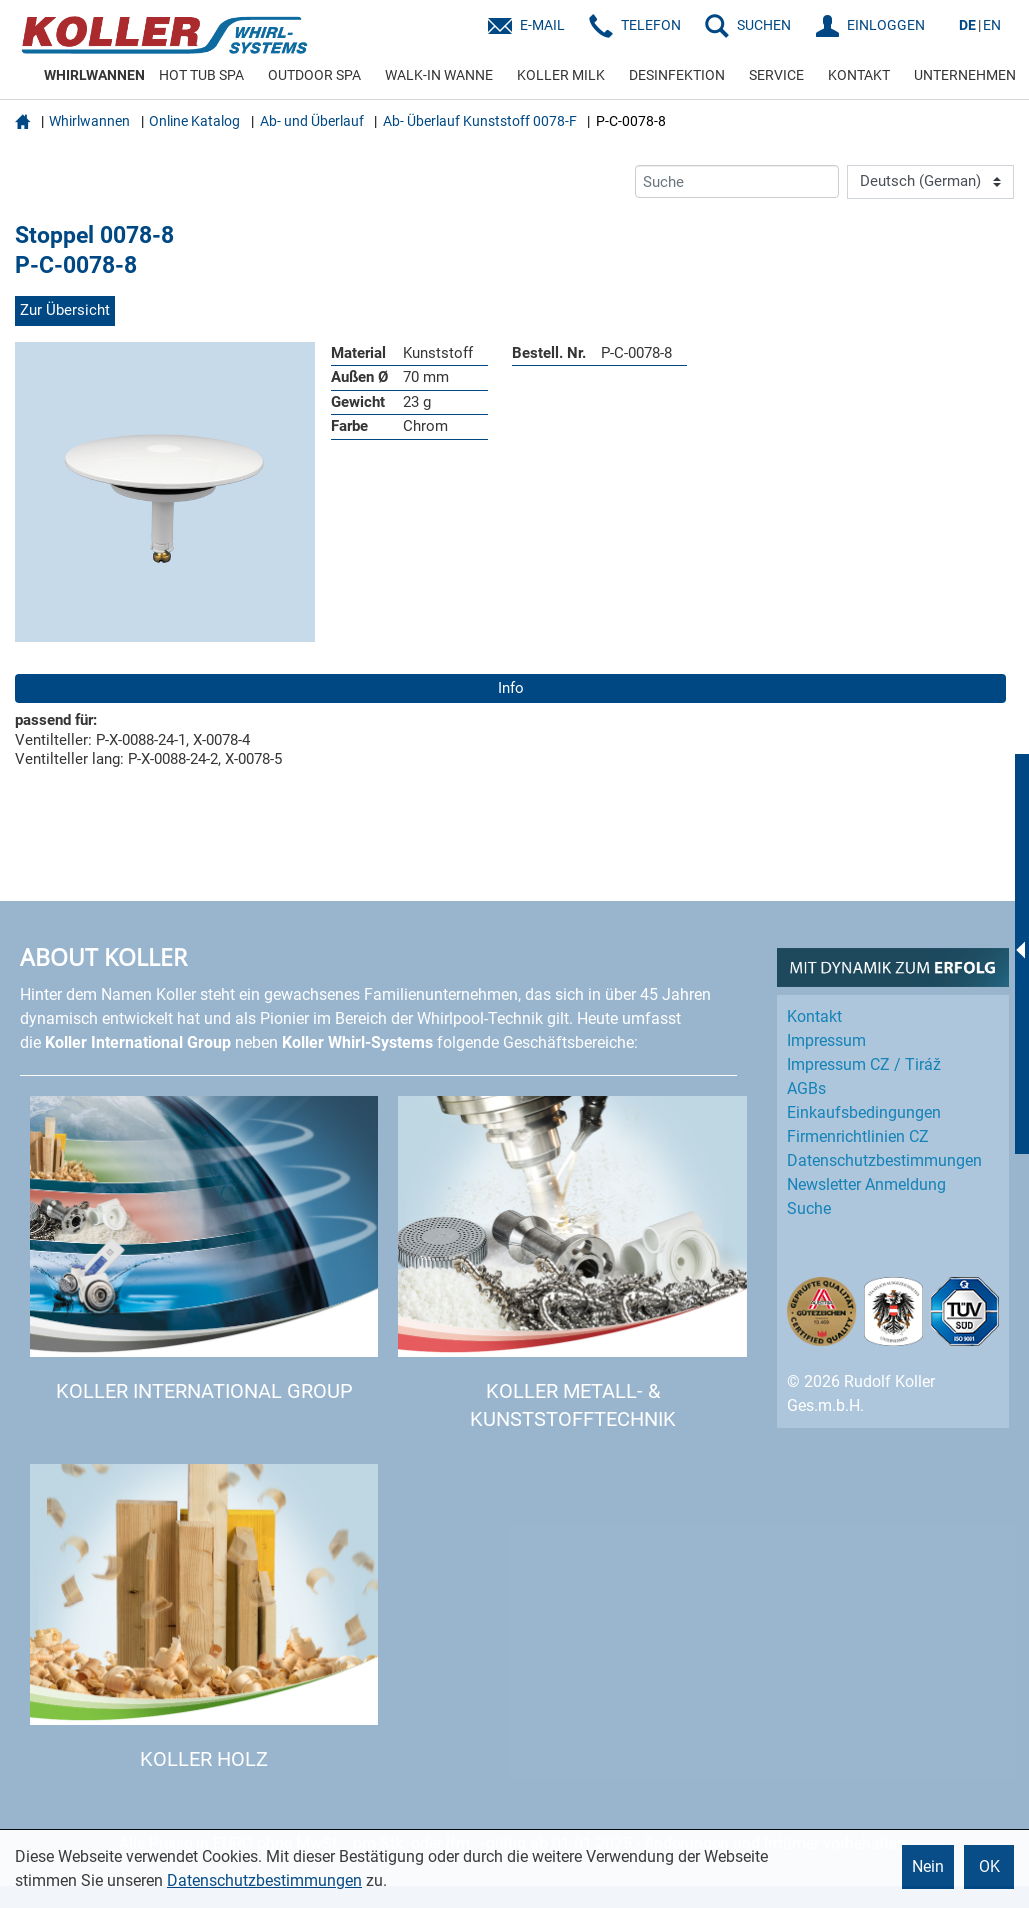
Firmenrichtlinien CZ (858, 1136)
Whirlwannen (89, 121)
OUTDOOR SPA (314, 75)
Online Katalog (194, 121)
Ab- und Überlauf (312, 121)
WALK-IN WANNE (439, 75)
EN (992, 25)
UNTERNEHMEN (965, 75)
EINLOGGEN (886, 25)
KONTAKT (859, 75)
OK (989, 1866)
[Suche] (737, 181)
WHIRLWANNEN (94, 75)
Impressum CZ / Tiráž (864, 1064)
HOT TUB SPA (201, 75)
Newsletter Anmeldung (866, 1184)
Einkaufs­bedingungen (864, 1112)
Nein (928, 1866)
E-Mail (542, 25)
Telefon (651, 25)
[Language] (930, 182)
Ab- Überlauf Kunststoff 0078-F (480, 121)
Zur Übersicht (65, 310)
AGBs (806, 1088)
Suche (809, 1208)
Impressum (826, 1040)
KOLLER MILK (561, 75)
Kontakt (814, 1016)
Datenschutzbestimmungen (264, 1880)
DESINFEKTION (677, 75)
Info (511, 688)
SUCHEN (764, 25)
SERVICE (776, 75)
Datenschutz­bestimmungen (884, 1160)
